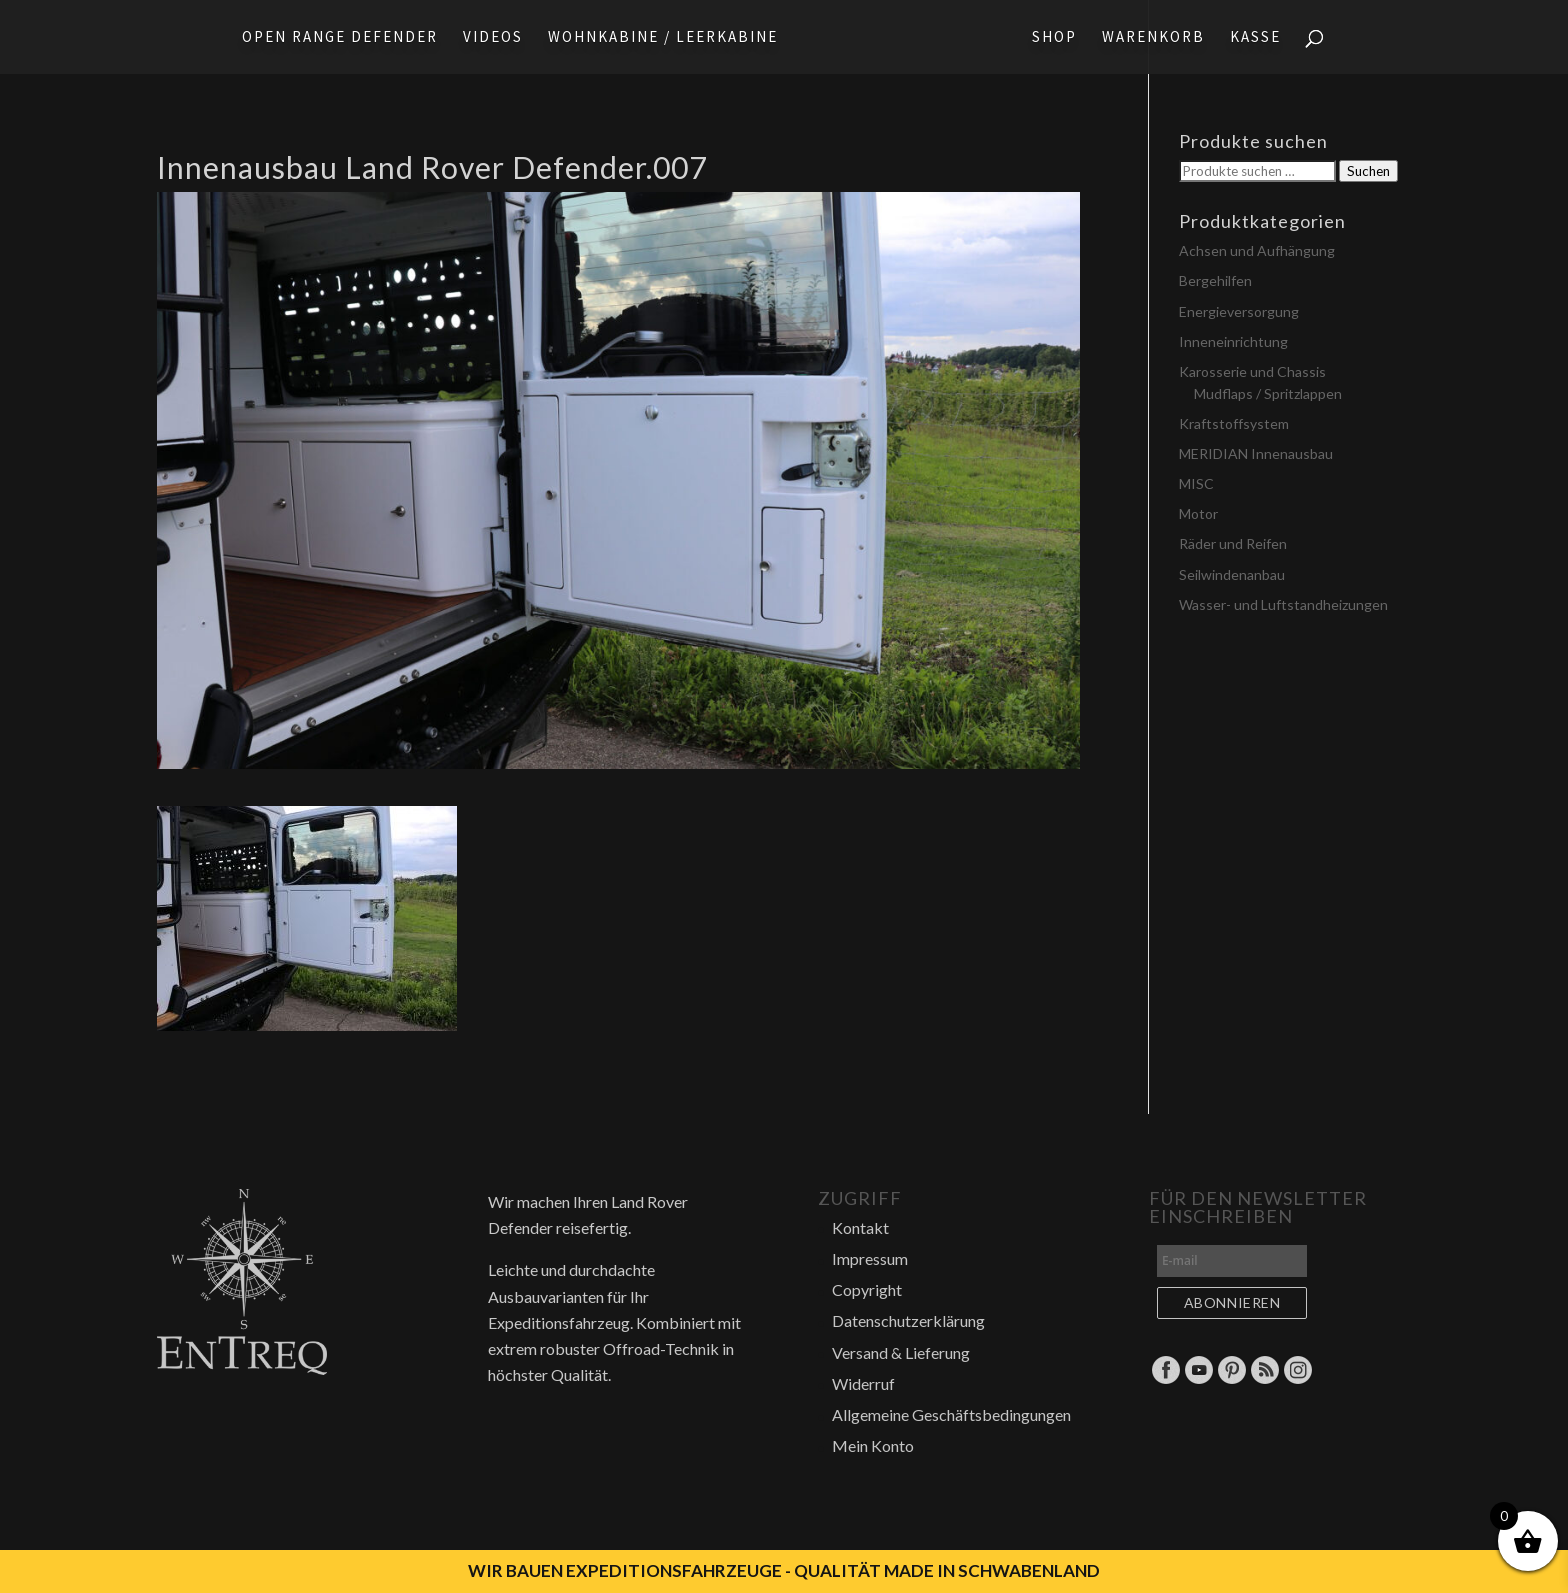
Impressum (870, 1258)
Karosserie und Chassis (1252, 371)
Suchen (1368, 171)
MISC (1196, 483)
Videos (487, 38)
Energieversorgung (1239, 311)
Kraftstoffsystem (1234, 423)
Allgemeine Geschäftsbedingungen (951, 1414)
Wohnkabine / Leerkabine (657, 38)
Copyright (867, 1289)
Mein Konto (873, 1445)
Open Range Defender (334, 38)
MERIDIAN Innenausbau (1256, 453)
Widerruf (863, 1383)
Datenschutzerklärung (908, 1320)
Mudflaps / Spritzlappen (1268, 393)
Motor (1198, 513)
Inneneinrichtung (1233, 341)
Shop (1060, 38)
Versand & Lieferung (901, 1352)
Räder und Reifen (1233, 543)
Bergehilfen (1215, 280)
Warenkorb (1159, 38)
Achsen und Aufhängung (1257, 250)
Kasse (1261, 38)
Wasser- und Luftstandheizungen (1283, 604)
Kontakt (860, 1227)
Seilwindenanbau (1232, 574)
